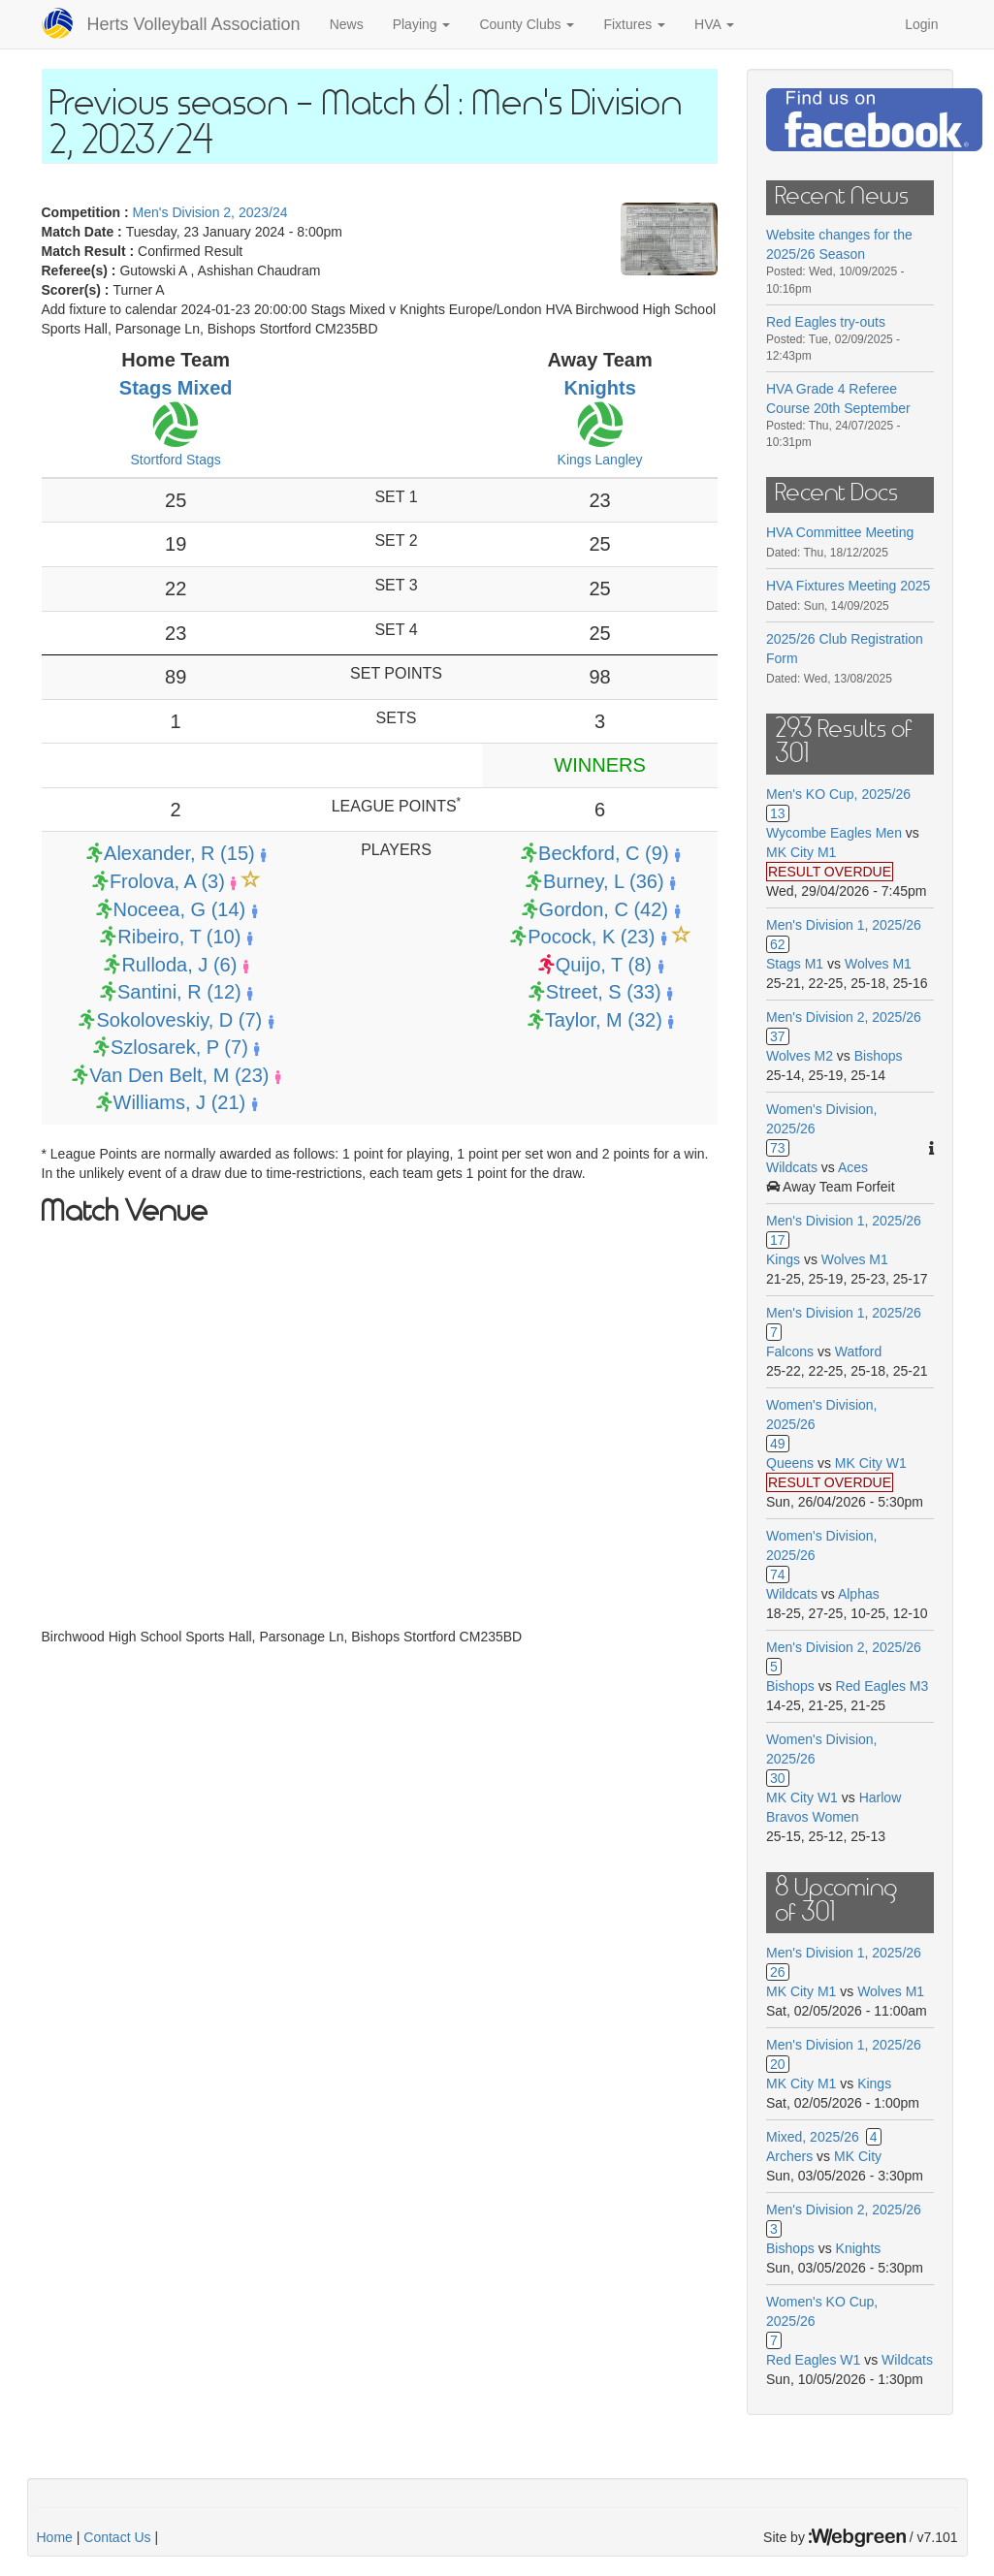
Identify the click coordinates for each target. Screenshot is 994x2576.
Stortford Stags (175, 459)
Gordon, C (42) (603, 909)
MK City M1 (801, 852)
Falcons (790, 1351)
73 (778, 1148)
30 (778, 1778)
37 (778, 1036)
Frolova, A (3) (167, 881)
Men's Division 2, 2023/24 (210, 212)
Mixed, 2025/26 (812, 2137)
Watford (858, 1351)
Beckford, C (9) (603, 853)
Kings (783, 1259)
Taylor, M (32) (603, 1020)
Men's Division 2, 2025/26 (843, 1017)
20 (778, 2064)
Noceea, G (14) (179, 909)
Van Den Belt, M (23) (179, 1075)
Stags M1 (794, 963)
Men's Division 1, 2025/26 (843, 925)
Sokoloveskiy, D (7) (179, 1020)
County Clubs (526, 24)
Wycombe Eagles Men (834, 833)
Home (55, 2537)
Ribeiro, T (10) (178, 936)
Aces (853, 1167)
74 (778, 1574)
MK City (858, 2156)
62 (778, 944)
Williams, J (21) (179, 1102)
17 (778, 1240)
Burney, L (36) (603, 881)
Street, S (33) (603, 991)
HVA (714, 24)
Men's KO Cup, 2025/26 (838, 794)
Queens (790, 1463)
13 (778, 813)
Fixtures (634, 24)
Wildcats (792, 1167)
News (347, 24)
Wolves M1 (878, 963)
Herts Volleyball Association (194, 24)
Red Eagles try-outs (825, 322)
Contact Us (116, 2537)
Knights (599, 387)
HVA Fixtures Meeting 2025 (848, 585)
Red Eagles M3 (882, 1686)
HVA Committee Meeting (840, 532)
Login (921, 24)
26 (778, 1972)
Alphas (859, 1594)
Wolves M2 (799, 1056)
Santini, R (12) (179, 991)
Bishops (878, 1056)
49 (778, 1443)
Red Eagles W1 (813, 2360)
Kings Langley (600, 459)
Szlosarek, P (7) (179, 1047)
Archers (789, 2156)
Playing (422, 24)
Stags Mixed (176, 387)
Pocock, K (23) (591, 936)
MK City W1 (871, 1463)
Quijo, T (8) (604, 964)
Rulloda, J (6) (179, 964)
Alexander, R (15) (179, 853)
